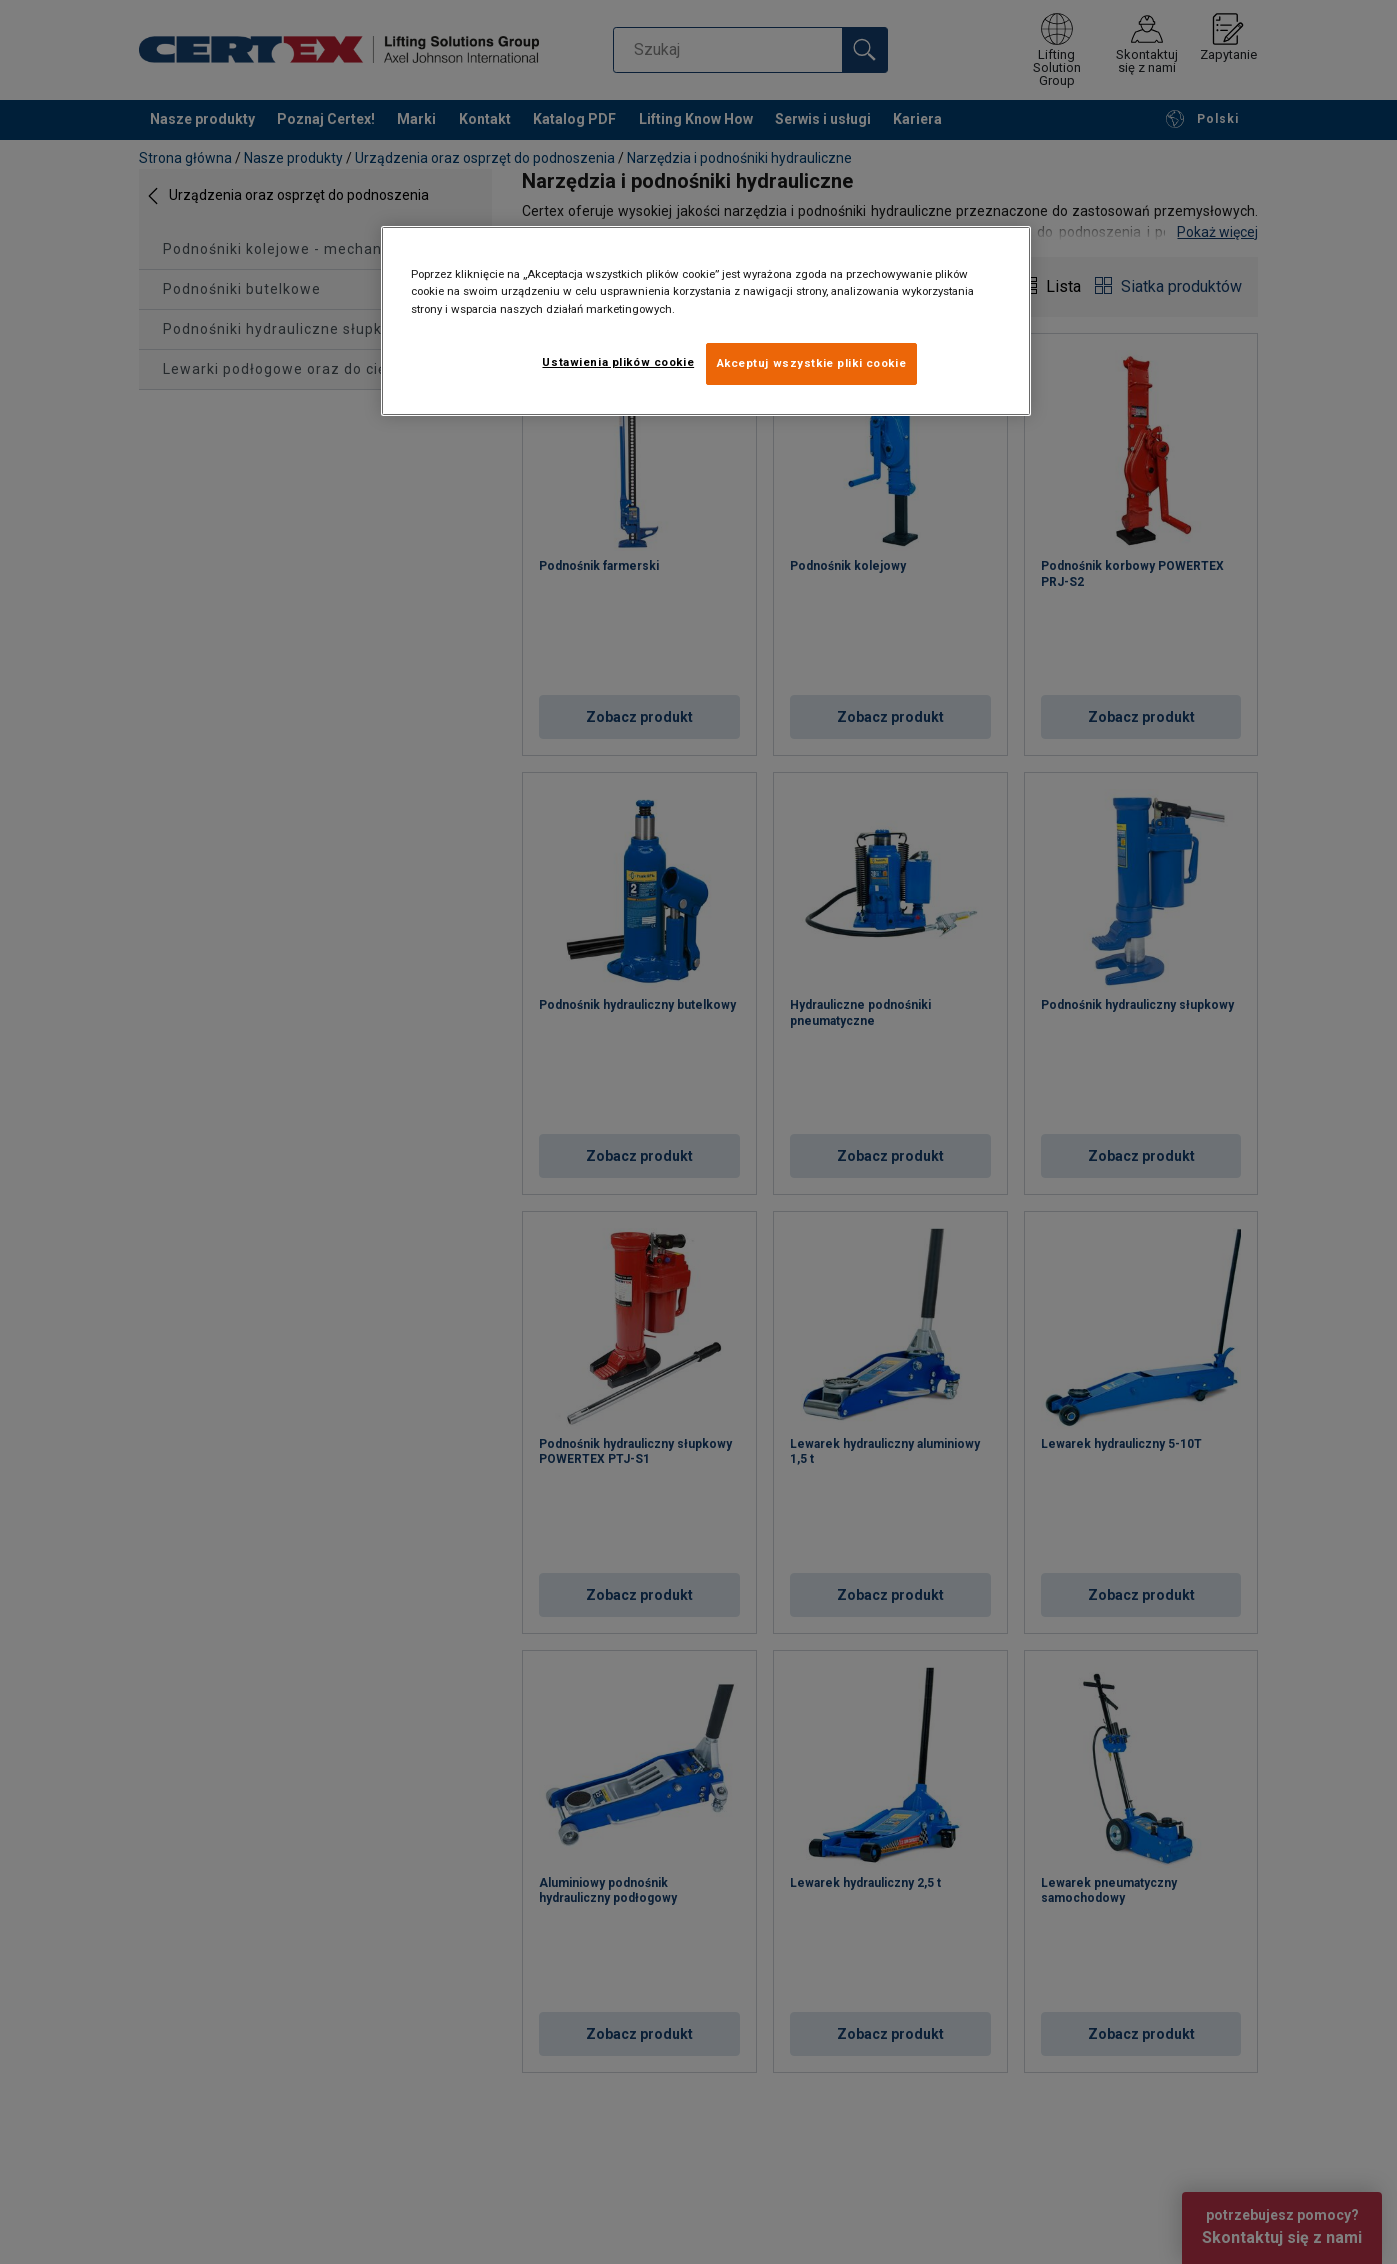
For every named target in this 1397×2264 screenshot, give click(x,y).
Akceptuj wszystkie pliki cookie (812, 363)
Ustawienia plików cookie (618, 362)
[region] (706, 320)
